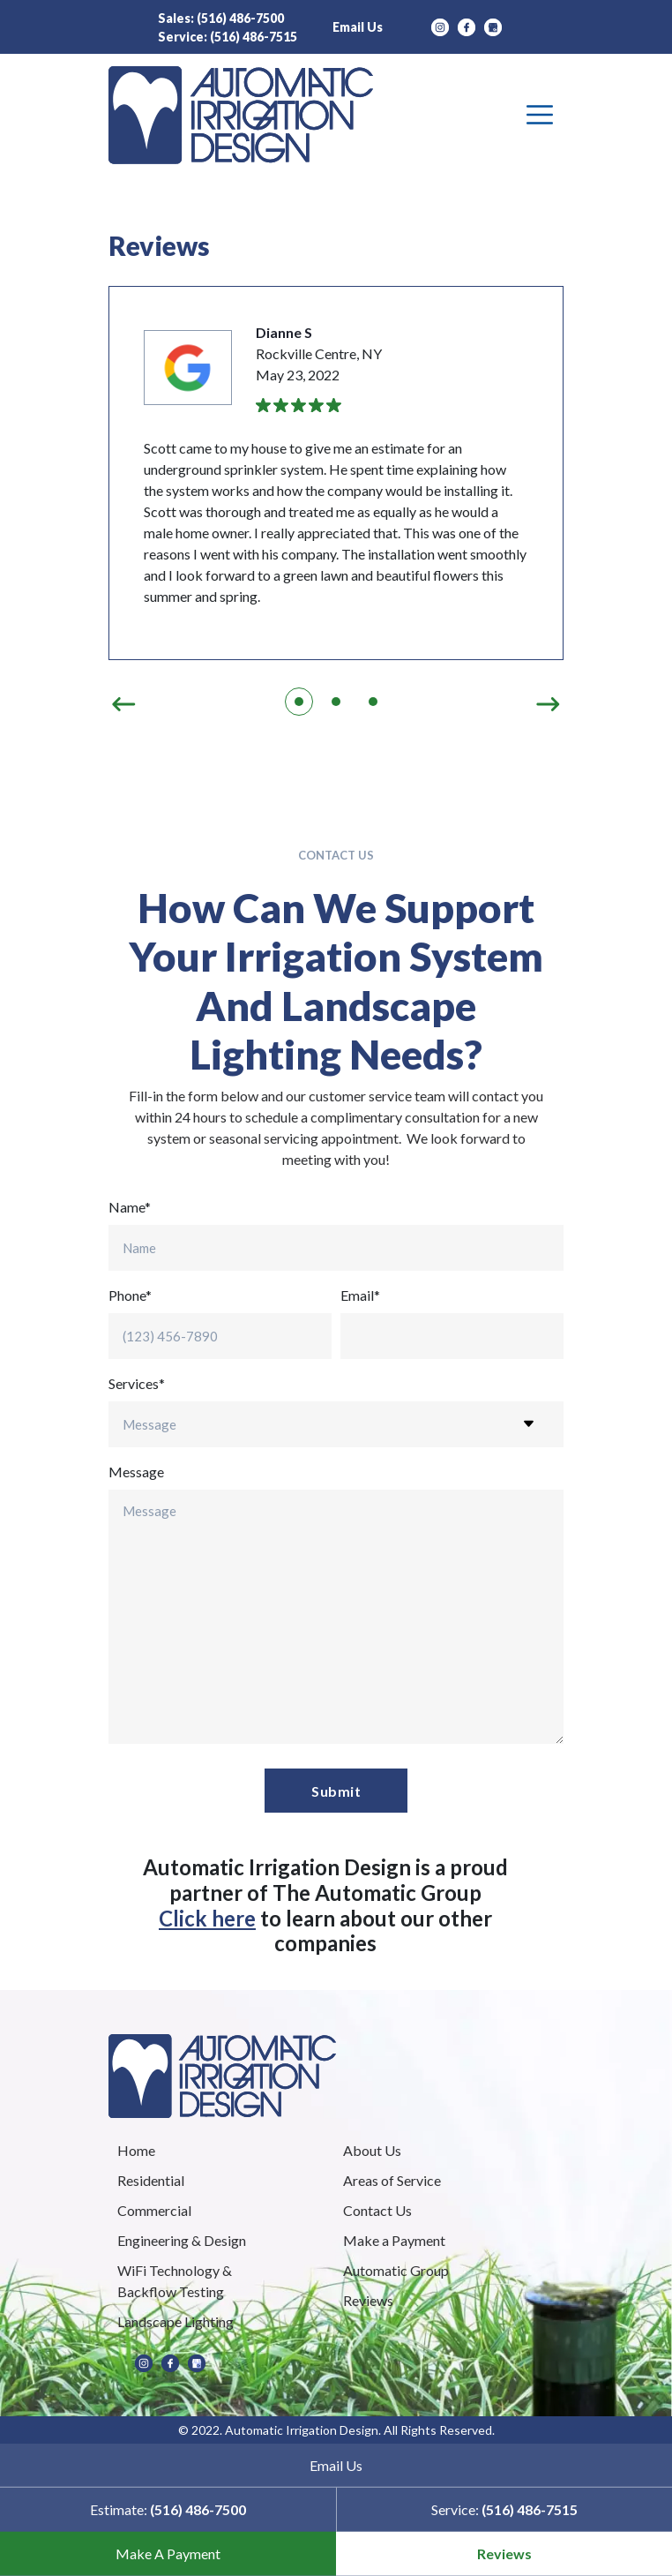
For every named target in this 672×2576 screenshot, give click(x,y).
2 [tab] (336, 701)
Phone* (130, 1295)
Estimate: (168, 2509)
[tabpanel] (336, 473)
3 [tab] (373, 701)
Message (136, 1471)
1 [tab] (299, 701)
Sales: (221, 18)
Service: (227, 36)
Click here (207, 1918)
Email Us (357, 26)
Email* (360, 1295)
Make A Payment (168, 2553)
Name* (129, 1206)
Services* (136, 1383)
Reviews (504, 2553)
